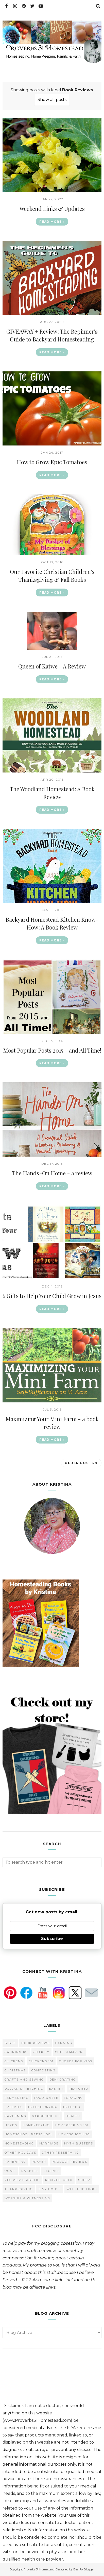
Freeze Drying (43, 2107)
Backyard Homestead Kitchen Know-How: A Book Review (52, 923)
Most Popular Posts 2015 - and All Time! (52, 1050)
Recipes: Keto (59, 2180)
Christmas (15, 2070)
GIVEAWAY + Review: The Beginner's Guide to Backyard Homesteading (52, 335)
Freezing (72, 2107)
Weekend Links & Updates (52, 208)
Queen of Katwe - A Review (52, 666)
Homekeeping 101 (72, 2125)
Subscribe (52, 1938)
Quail (10, 2171)
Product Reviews (69, 2161)
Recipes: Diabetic (22, 2180)
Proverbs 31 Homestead (39, 2569)
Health (73, 2116)
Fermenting (17, 2098)
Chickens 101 (41, 2061)
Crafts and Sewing (24, 2079)
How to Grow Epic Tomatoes (52, 462)
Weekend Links (81, 2189)
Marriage (49, 2143)
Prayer (39, 2161)
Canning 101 (16, 2052)
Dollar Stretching (24, 2088)
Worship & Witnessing (27, 2198)
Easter (56, 2088)
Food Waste (46, 2098)
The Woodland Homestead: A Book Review (52, 793)
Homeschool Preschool (29, 2134)
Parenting (15, 2161)
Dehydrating (62, 2079)
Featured (78, 2088)
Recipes (51, 2171)
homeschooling (74, 2134)
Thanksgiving (19, 2189)
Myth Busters (78, 2143)
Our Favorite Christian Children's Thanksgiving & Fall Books (52, 575)
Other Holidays (20, 2152)
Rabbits (29, 2171)
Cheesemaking (69, 2052)
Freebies (14, 2107)
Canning (63, 2043)
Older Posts (79, 1463)
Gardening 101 (46, 2116)
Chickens (14, 2061)
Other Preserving (60, 2152)
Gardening (15, 2116)
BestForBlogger (83, 2569)
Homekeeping (36, 2125)
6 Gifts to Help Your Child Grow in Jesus (52, 1296)
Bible (10, 2043)
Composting (43, 2070)
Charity (41, 2052)
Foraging (73, 2098)
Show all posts (52, 99)
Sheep (84, 2180)
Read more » (52, 222)
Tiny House (49, 2189)
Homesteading (19, 2143)
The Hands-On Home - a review (52, 1173)
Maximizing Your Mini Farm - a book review (52, 1423)
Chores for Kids (75, 2061)
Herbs (11, 2125)
